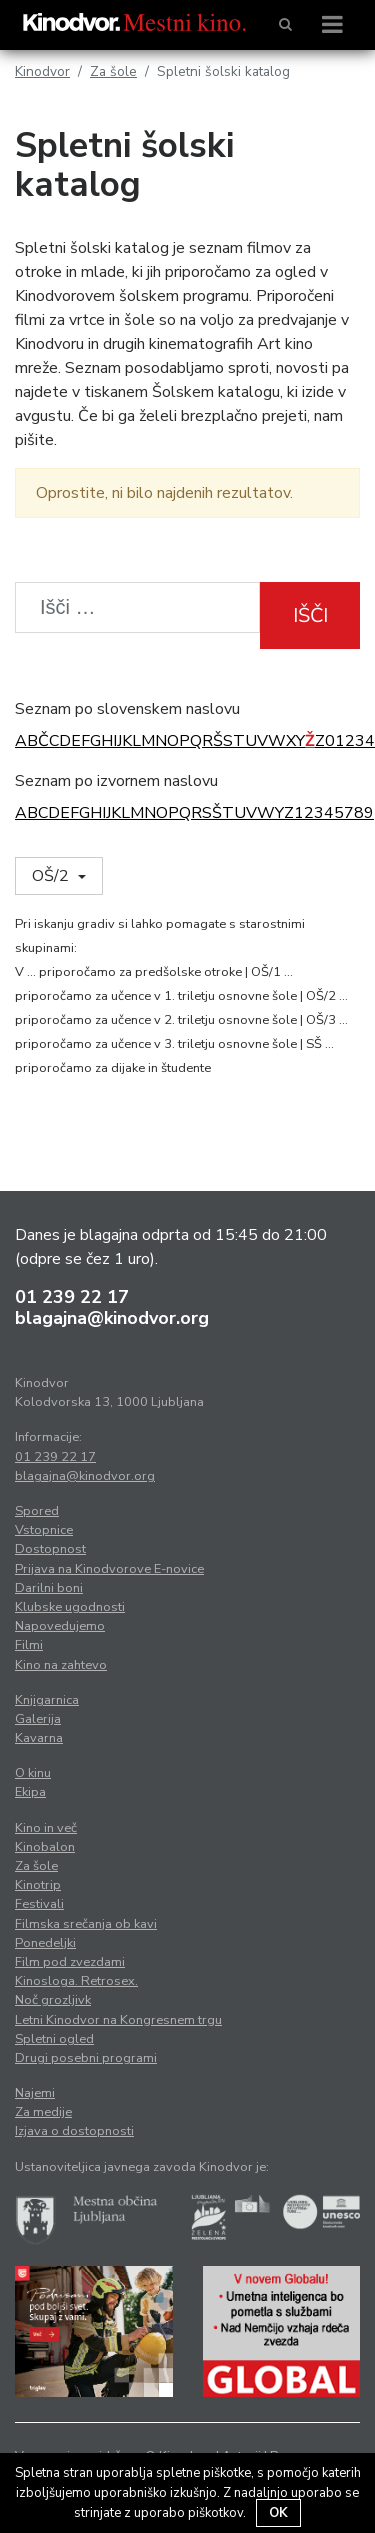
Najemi (35, 2093)
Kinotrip (38, 1885)
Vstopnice (44, 1530)
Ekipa (30, 1792)
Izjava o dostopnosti (74, 2131)
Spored (37, 1511)
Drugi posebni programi (86, 2058)
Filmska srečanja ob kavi (86, 1924)
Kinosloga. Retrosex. (76, 1981)
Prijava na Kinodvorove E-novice (109, 1569)
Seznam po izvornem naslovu (116, 781)
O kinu (33, 1773)
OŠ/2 (52, 876)
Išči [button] (310, 615)
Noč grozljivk (53, 2000)
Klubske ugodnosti (70, 1607)
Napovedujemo (60, 1626)
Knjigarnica (47, 1700)
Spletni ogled (54, 2039)
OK (278, 2513)
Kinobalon (45, 1847)
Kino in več (46, 1828)
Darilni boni (49, 1588)
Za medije (43, 2112)
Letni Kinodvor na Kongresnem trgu (118, 2020)
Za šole (113, 71)
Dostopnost (50, 1549)
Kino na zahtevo (61, 1665)
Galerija (38, 1719)
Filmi (29, 1645)
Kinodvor (42, 71)
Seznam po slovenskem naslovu (127, 709)
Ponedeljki (45, 1943)
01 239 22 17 (72, 1297)
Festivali (39, 1904)
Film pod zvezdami (70, 1962)
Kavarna (39, 1738)
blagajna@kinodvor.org (112, 1318)
